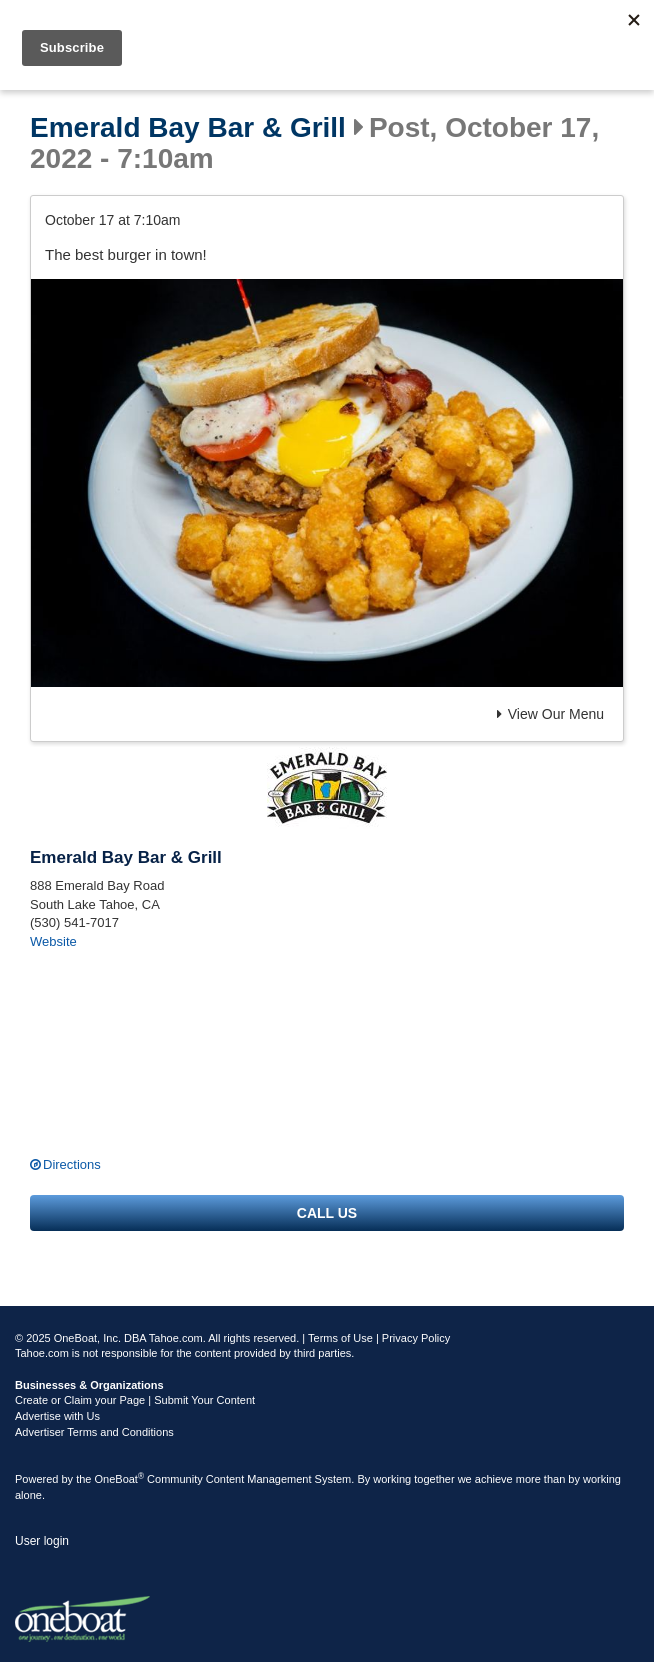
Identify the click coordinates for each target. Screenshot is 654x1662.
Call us (327, 1213)
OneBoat (120, 1479)
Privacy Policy (416, 1338)
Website (53, 941)
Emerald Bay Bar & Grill (188, 128)
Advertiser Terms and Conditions (94, 1432)
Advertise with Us (57, 1416)
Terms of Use (340, 1338)
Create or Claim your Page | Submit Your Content (135, 1400)
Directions (72, 1164)
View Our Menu (550, 714)
